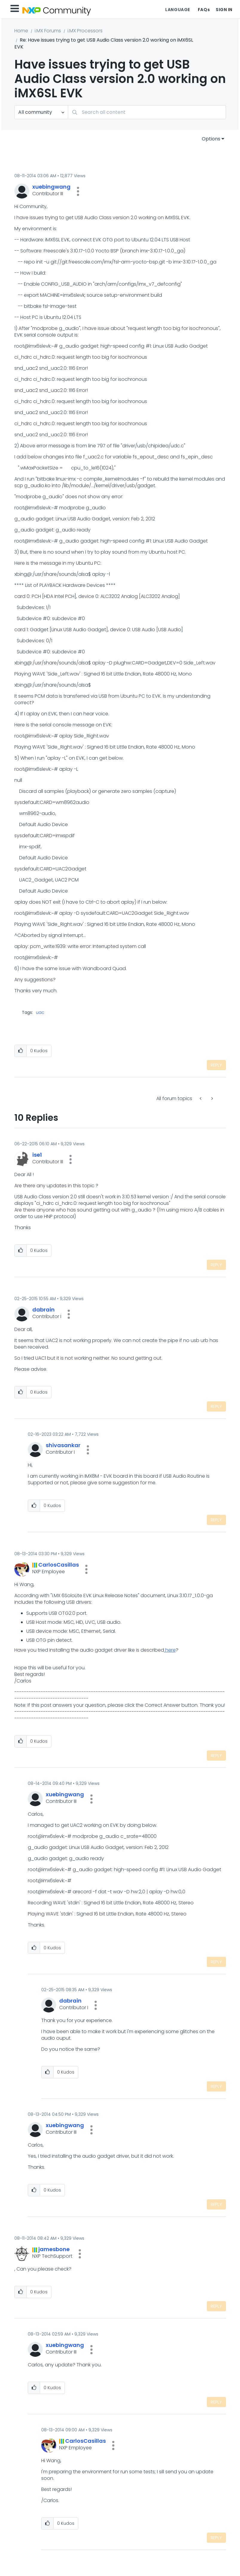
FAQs (204, 10)
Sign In (224, 10)
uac (40, 1012)
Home (21, 30)
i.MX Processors (85, 30)
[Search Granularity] (41, 112)
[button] (78, 191)
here (170, 1650)
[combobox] (147, 112)
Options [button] (211, 138)
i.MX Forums (48, 30)
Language (177, 10)
